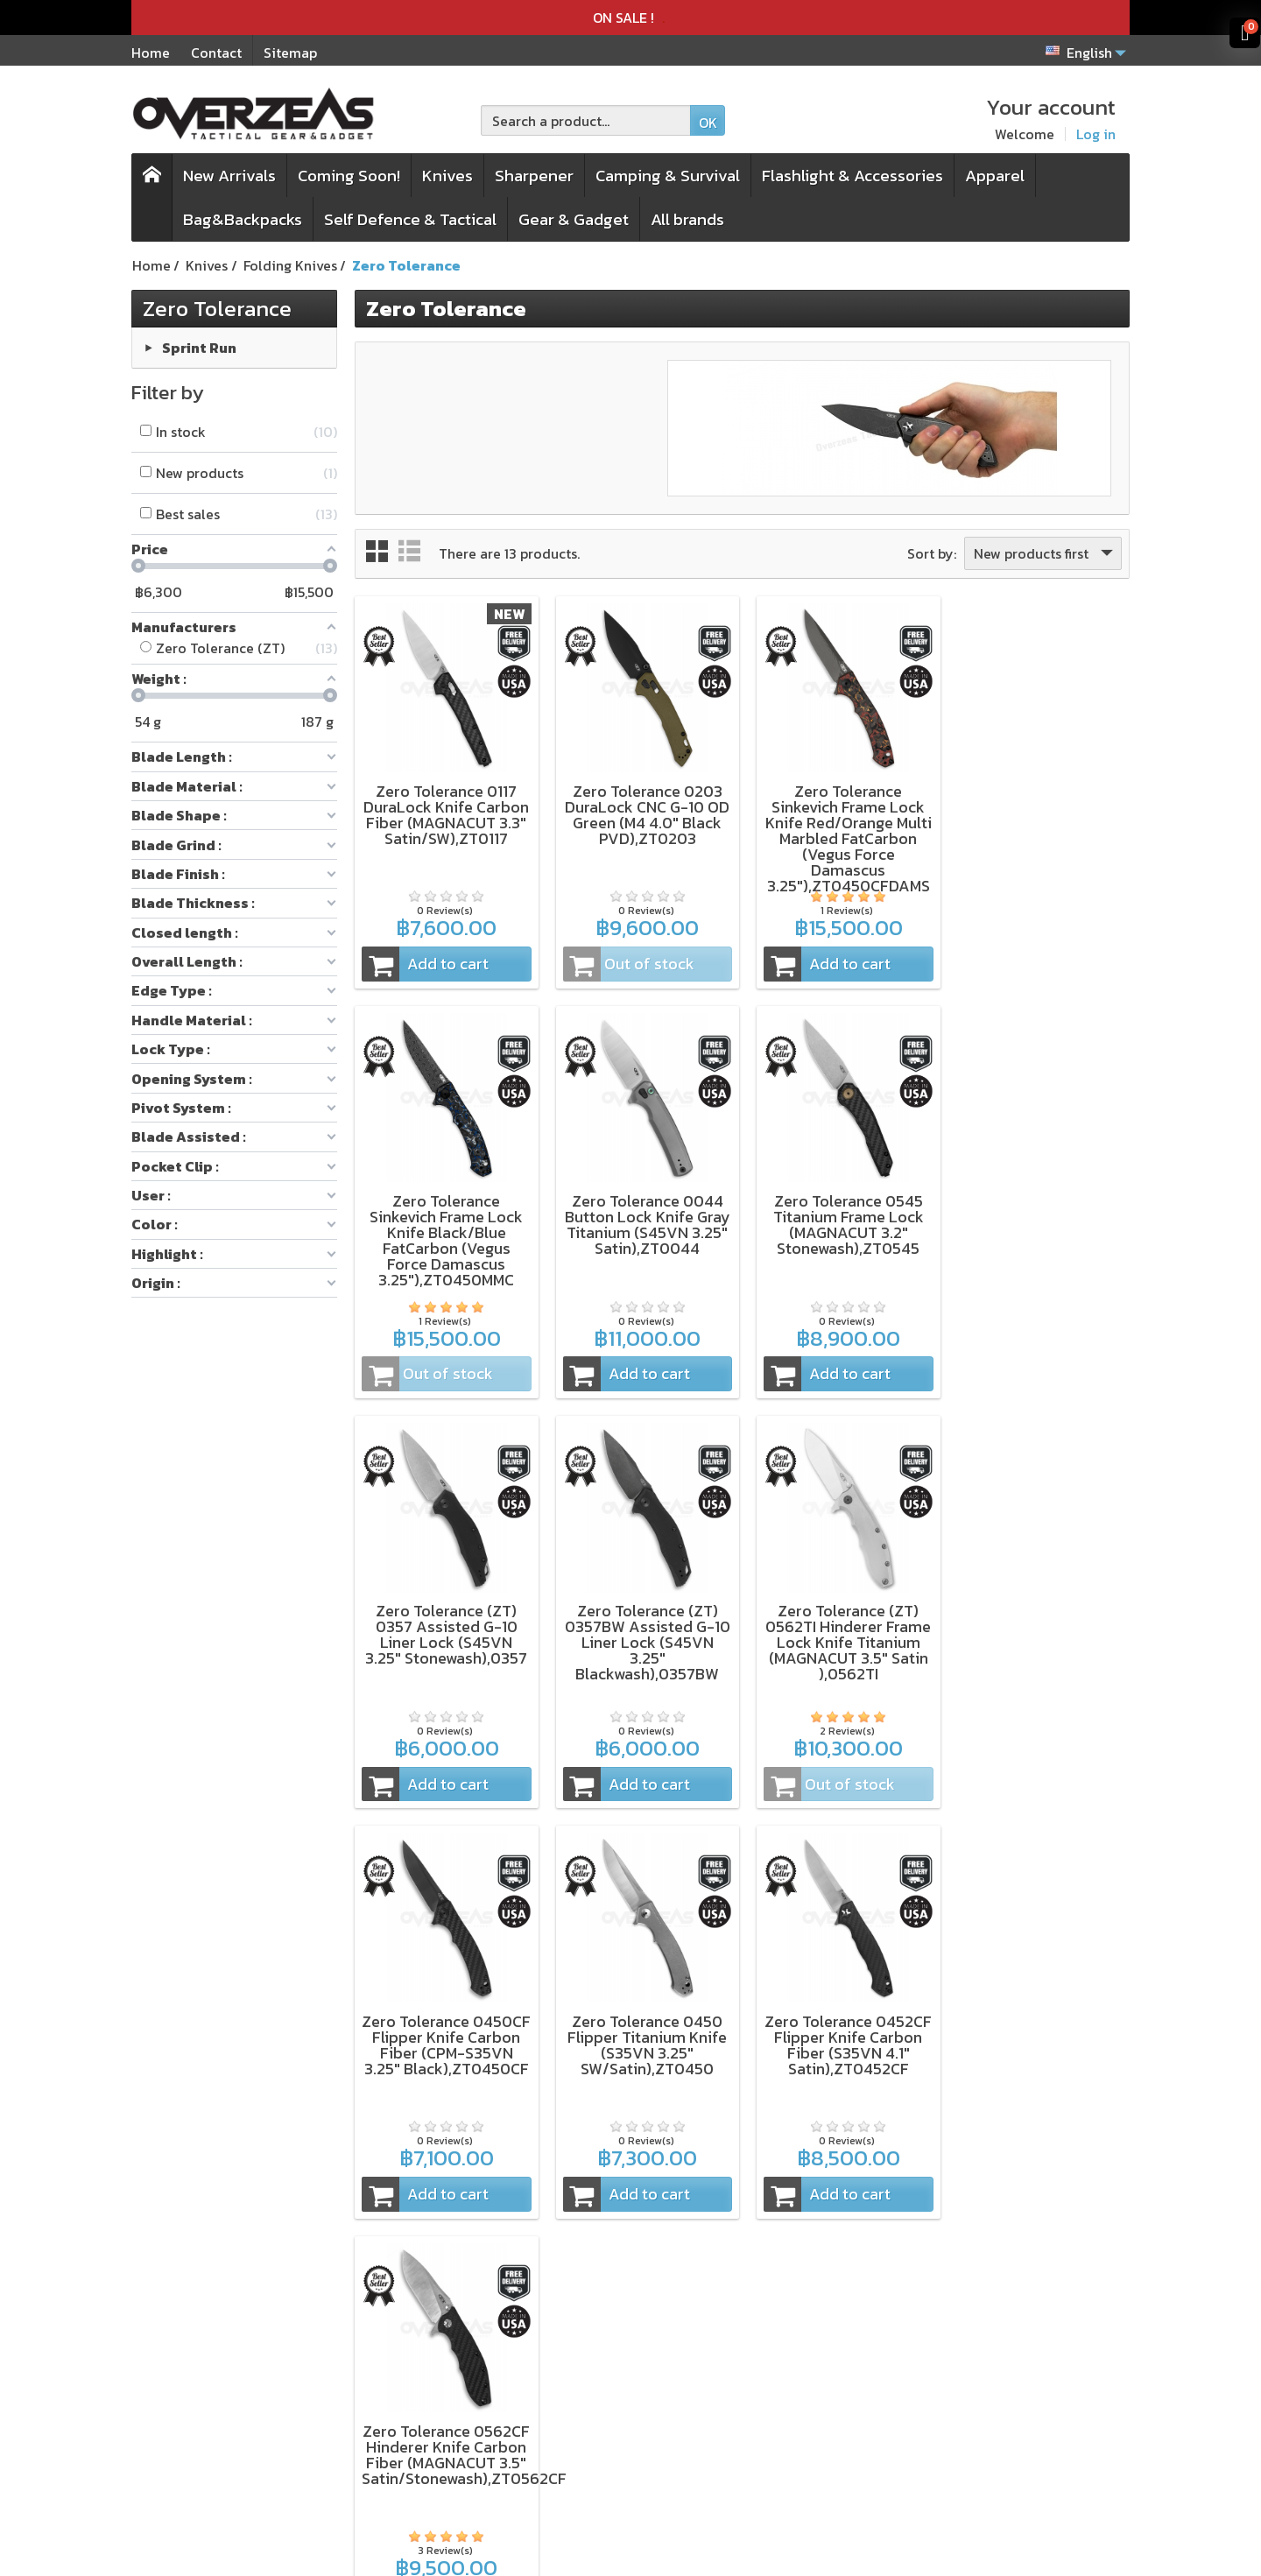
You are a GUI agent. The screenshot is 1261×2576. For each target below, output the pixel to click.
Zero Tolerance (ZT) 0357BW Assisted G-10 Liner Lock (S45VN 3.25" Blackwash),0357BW (1039, 1227)
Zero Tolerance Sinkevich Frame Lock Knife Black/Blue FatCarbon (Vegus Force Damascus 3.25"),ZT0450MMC (1039, 828)
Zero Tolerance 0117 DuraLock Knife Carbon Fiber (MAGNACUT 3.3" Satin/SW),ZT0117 (445, 812)
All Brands (418, 2466)
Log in (1096, 134)
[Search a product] (586, 120)
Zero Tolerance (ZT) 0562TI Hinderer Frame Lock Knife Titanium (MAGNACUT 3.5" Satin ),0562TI (445, 1634)
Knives (447, 175)
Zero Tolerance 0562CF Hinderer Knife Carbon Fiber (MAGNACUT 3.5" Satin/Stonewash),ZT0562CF (464, 2041)
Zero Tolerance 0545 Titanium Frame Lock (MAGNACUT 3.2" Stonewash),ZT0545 (642, 1219)
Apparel (995, 175)
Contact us (615, 2466)
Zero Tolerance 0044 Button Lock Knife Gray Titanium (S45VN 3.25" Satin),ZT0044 (445, 1219)
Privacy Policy (628, 2372)
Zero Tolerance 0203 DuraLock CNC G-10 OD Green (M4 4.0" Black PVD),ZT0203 (642, 812)
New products (429, 2420)
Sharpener (534, 175)
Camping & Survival (667, 175)
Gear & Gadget (573, 219)
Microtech (221, 2420)
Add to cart (425, 961)
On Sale (409, 2443)
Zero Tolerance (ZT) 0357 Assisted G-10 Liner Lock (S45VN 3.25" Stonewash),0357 (841, 1219)
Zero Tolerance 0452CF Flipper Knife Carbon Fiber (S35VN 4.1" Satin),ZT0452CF (1039, 1626)
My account (618, 2443)
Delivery (607, 2396)
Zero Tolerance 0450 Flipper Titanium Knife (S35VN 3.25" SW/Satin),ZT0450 (841, 1626)
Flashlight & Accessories (852, 175)
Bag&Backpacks (242, 219)
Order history (624, 2420)
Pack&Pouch (426, 2396)
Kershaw (216, 2349)
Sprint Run (199, 346)
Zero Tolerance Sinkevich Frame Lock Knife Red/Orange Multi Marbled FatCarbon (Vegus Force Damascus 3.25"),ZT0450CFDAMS (841, 836)
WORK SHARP (232, 2396)
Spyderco (219, 2443)
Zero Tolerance (217, 308)
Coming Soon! (349, 175)
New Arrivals (229, 175)
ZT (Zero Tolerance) (253, 2372)
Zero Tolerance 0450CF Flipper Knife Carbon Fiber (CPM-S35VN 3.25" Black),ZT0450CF (643, 1634)
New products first (1045, 553)
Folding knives (431, 2349)
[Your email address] (1014, 2390)
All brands (687, 219)
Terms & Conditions (644, 2349)
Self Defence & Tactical (410, 219)
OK (708, 122)
